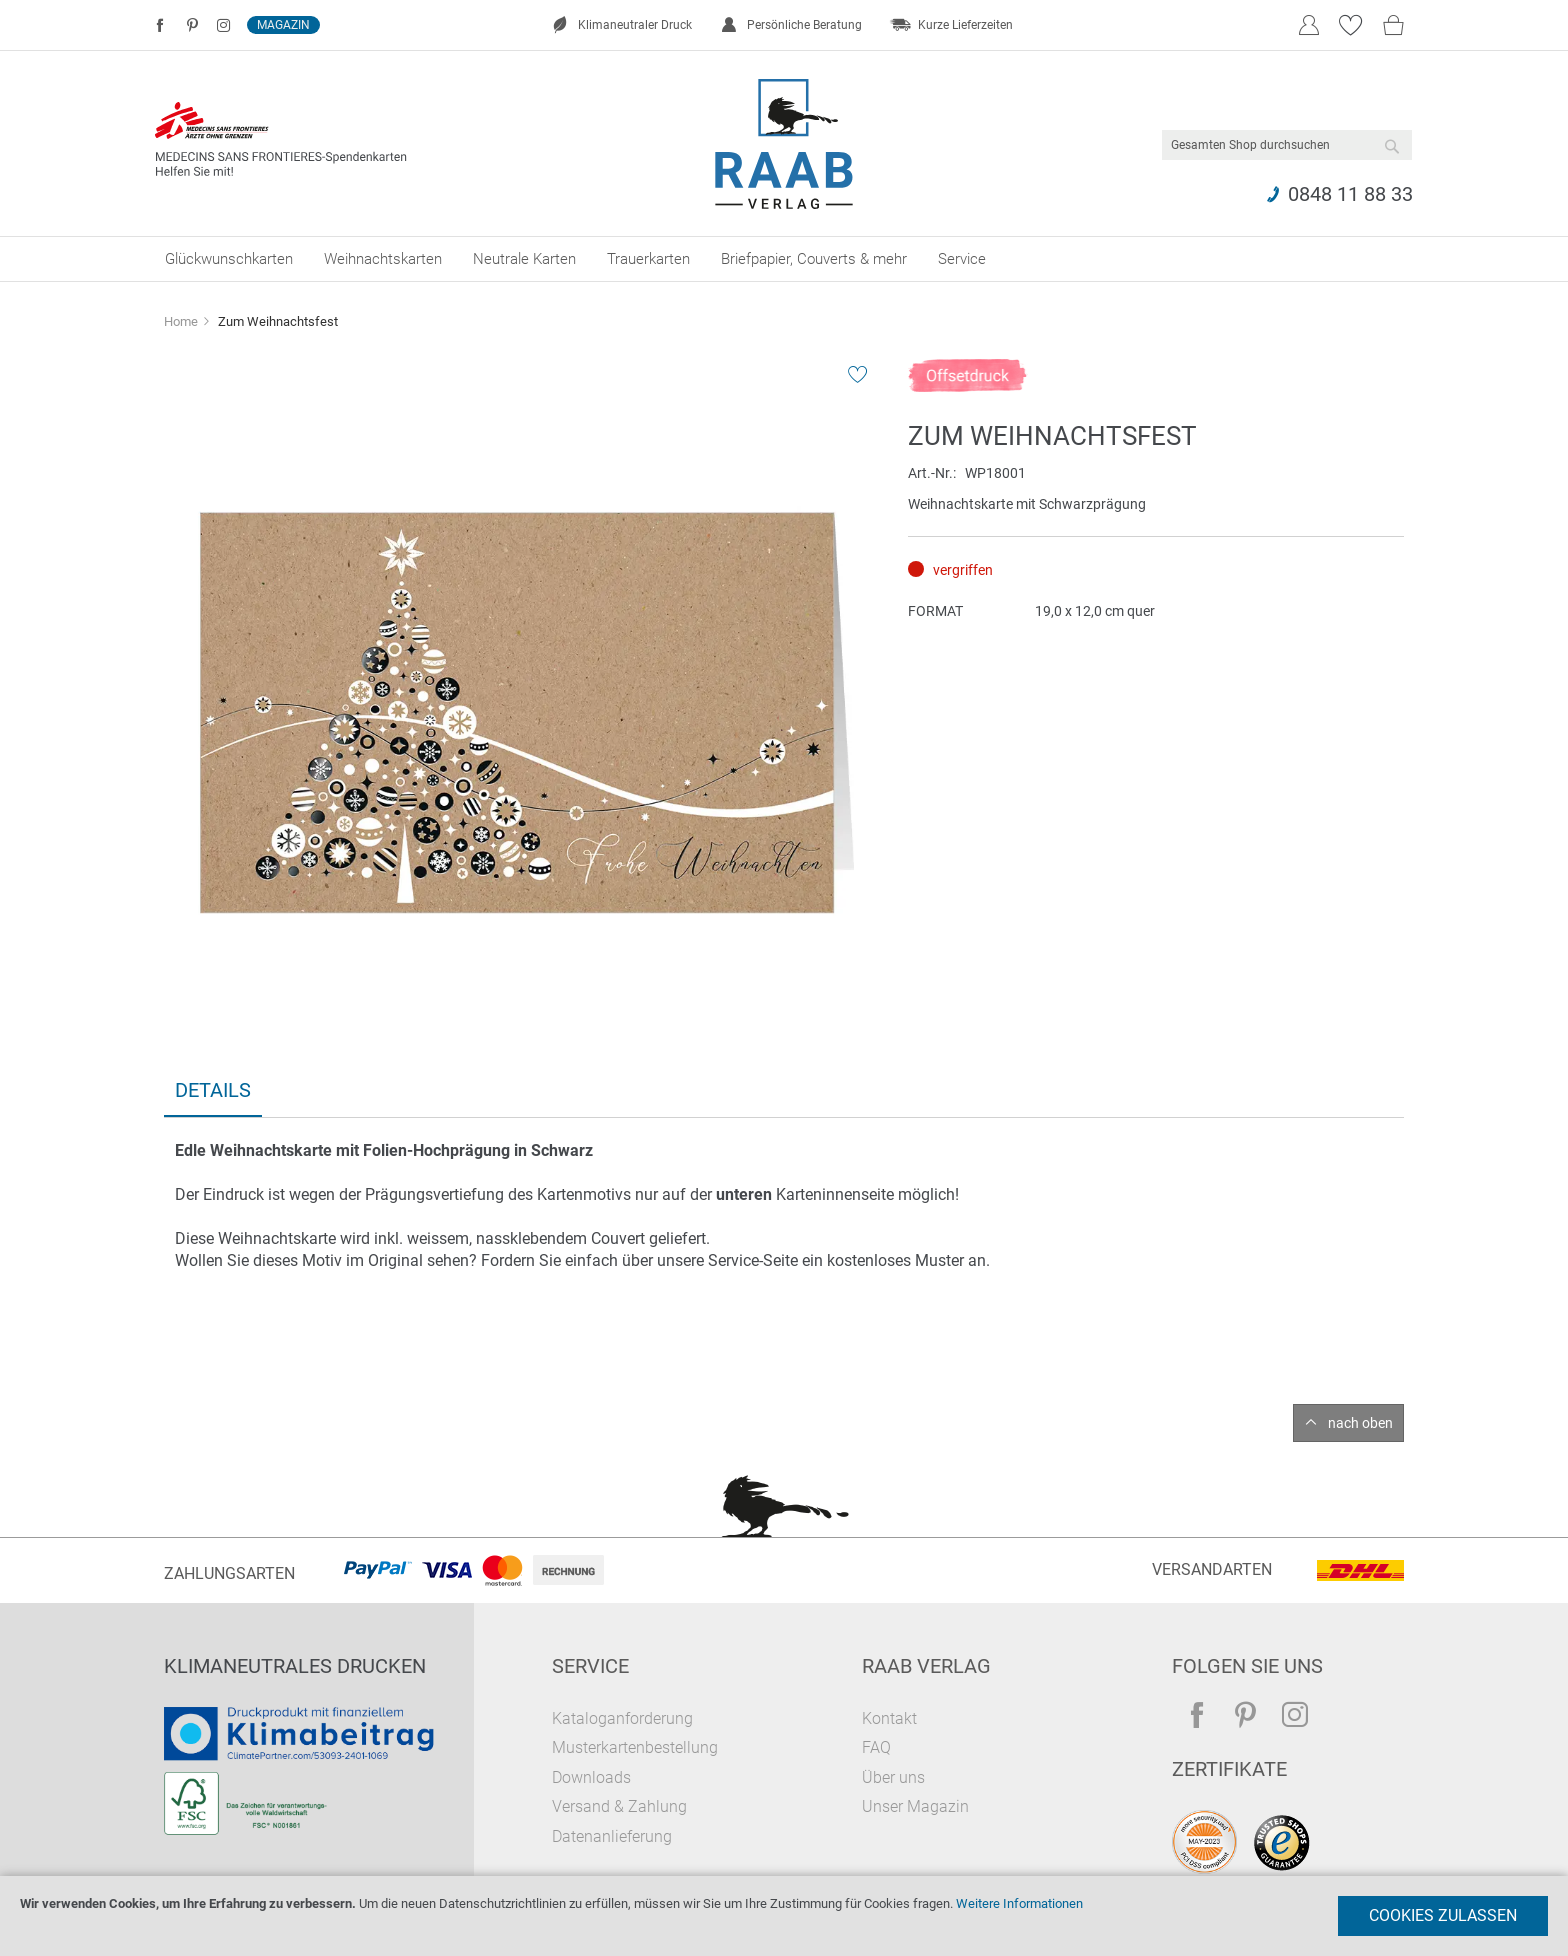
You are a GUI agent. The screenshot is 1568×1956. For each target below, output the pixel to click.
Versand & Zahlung (619, 1806)
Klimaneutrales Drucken (295, 1666)
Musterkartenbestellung (635, 1747)
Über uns (893, 1777)
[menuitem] (229, 259)
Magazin (283, 25)
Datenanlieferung (612, 1836)
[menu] (784, 259)
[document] (784, 1916)
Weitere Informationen (1019, 1903)
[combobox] (1287, 145)
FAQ (876, 1747)
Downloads (591, 1777)
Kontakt (889, 1718)
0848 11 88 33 (1350, 194)
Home (181, 321)
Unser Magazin (915, 1806)
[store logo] (784, 144)
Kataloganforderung (622, 1718)
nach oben (1360, 1423)
